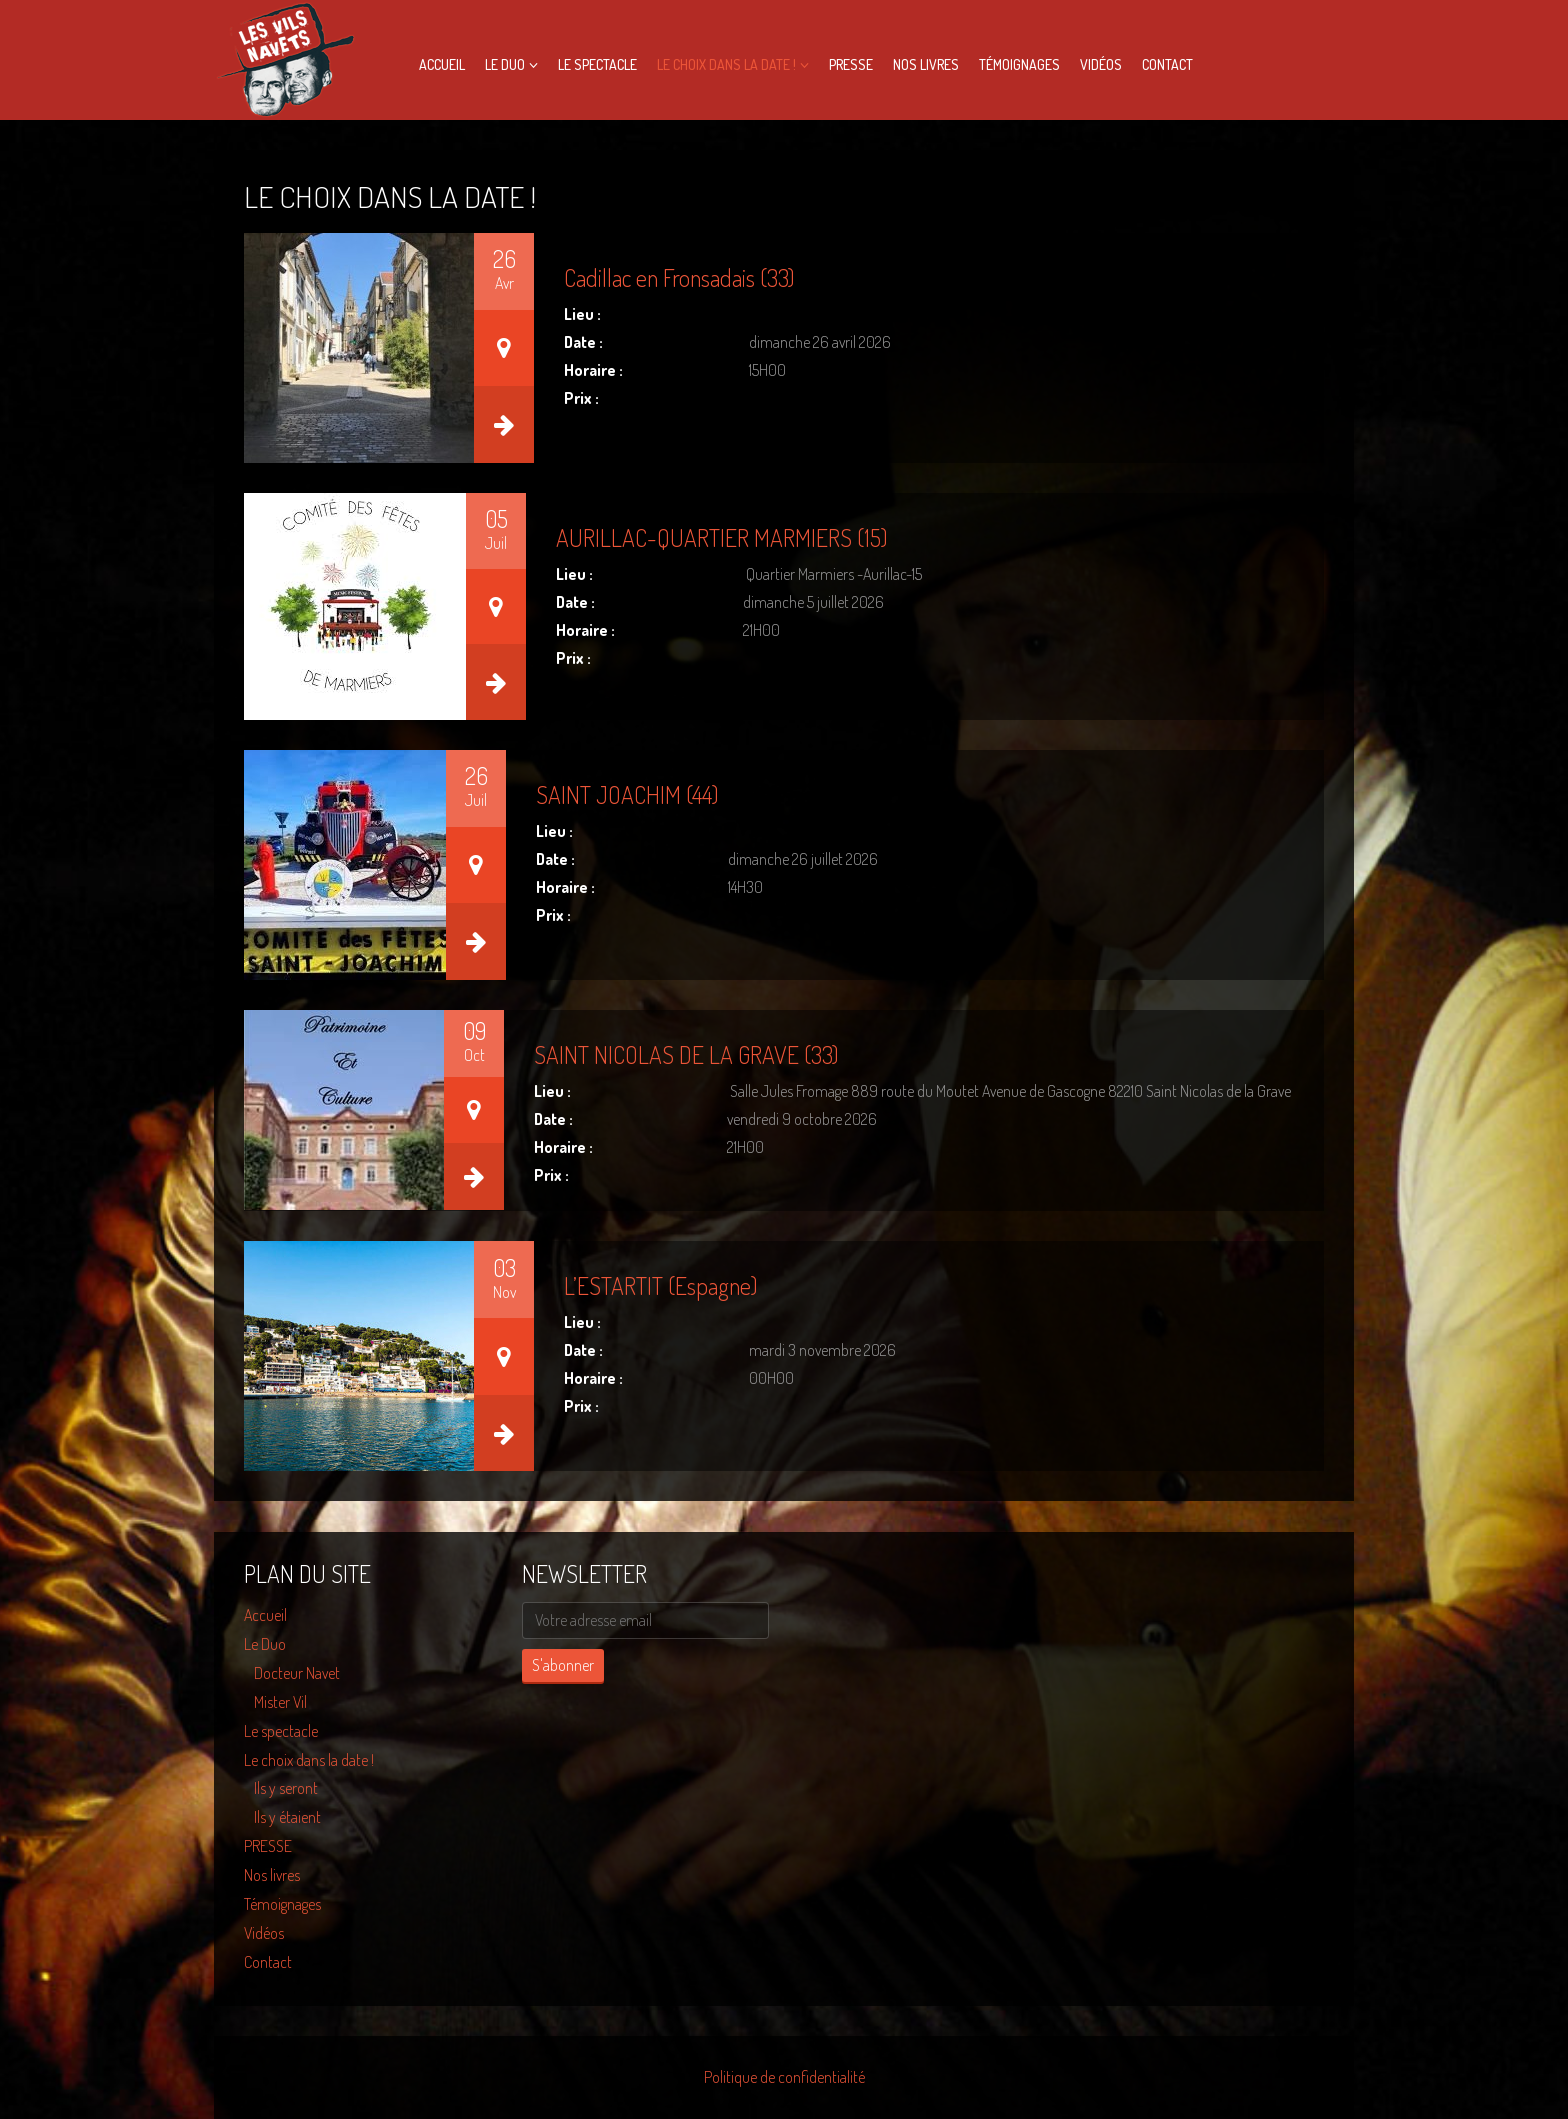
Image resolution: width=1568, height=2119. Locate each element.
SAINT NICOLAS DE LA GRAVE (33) (686, 1054)
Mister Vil (280, 1702)
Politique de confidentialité (784, 2077)
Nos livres (926, 64)
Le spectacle (597, 64)
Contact (1167, 64)
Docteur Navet (297, 1673)
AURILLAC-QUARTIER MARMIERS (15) (722, 537)
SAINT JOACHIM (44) (627, 794)
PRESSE (851, 64)
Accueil (442, 64)
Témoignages (1019, 64)
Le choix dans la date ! (726, 64)
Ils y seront (286, 1788)
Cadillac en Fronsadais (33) (679, 277)
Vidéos (1101, 64)
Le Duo (505, 64)
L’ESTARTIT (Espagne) (661, 1285)
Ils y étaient (287, 1817)
